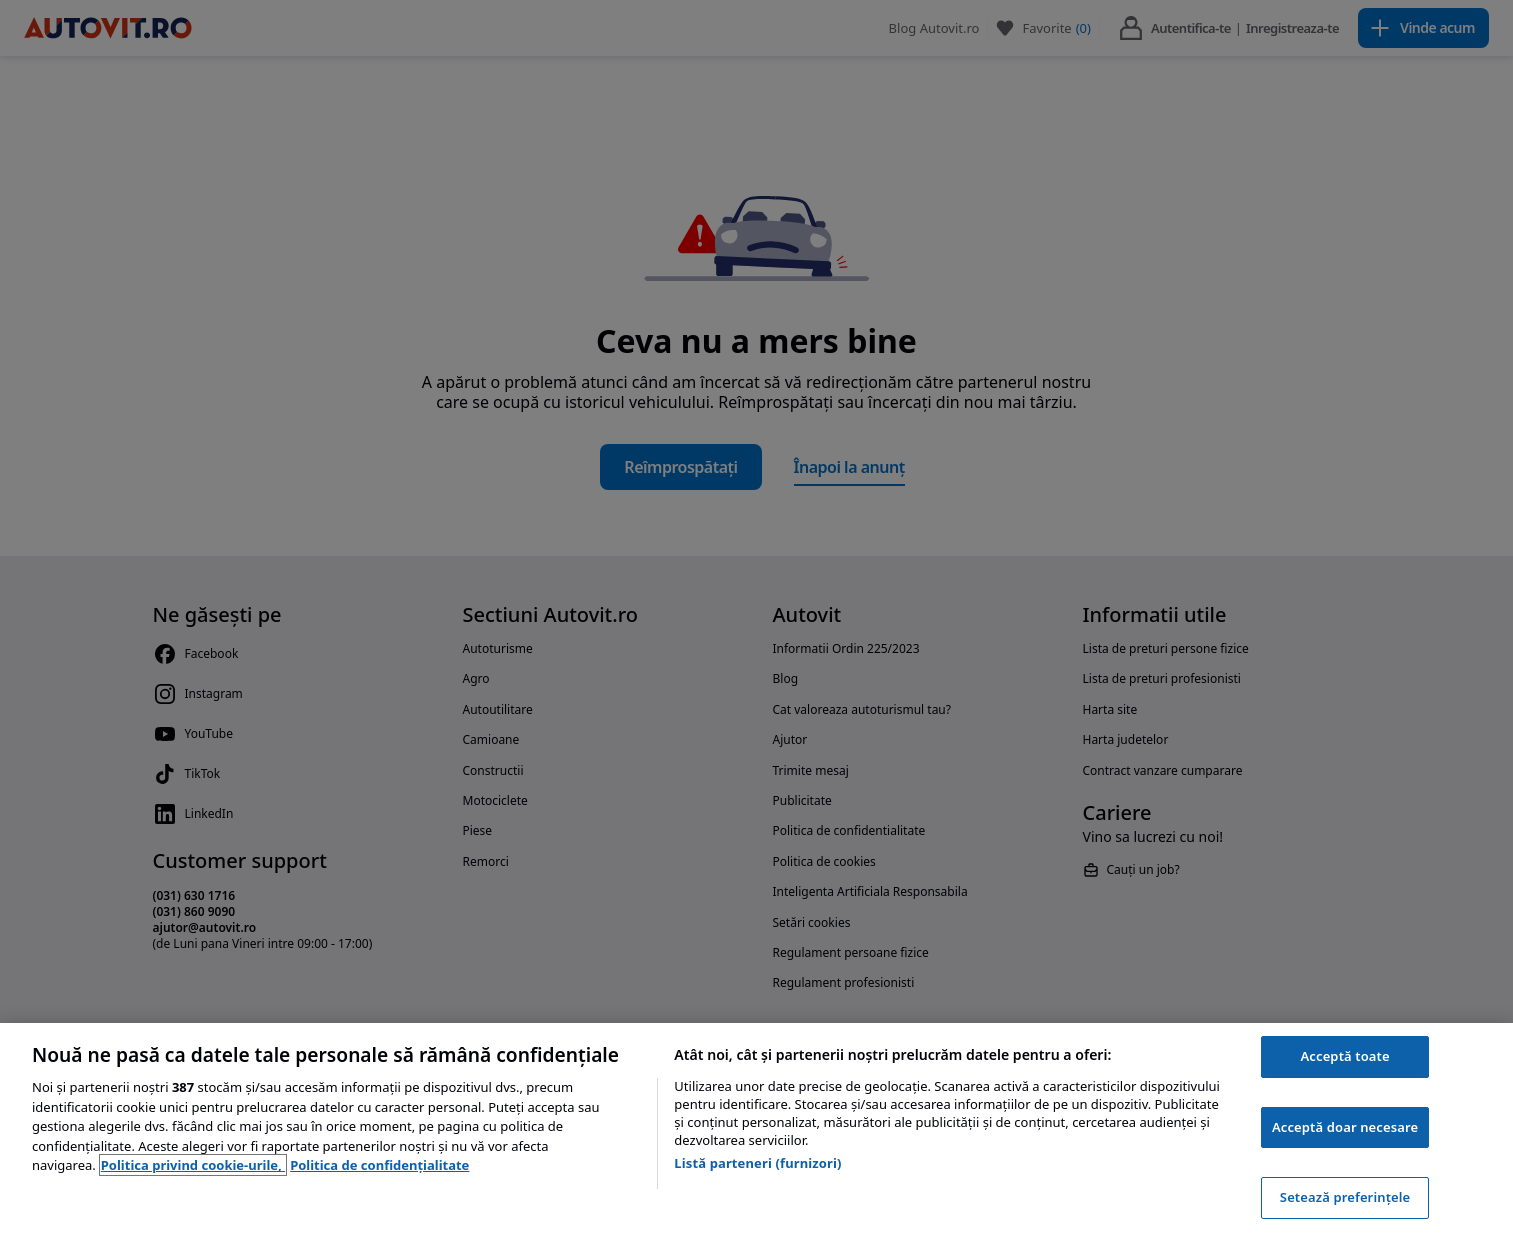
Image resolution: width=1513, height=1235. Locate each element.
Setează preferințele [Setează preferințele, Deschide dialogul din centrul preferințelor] (1345, 1197)
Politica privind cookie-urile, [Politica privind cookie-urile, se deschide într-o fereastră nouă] (193, 1165)
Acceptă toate (1344, 1056)
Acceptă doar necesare (1345, 1127)
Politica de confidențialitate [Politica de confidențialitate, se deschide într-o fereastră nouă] (379, 1165)
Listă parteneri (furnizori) (757, 1163)
